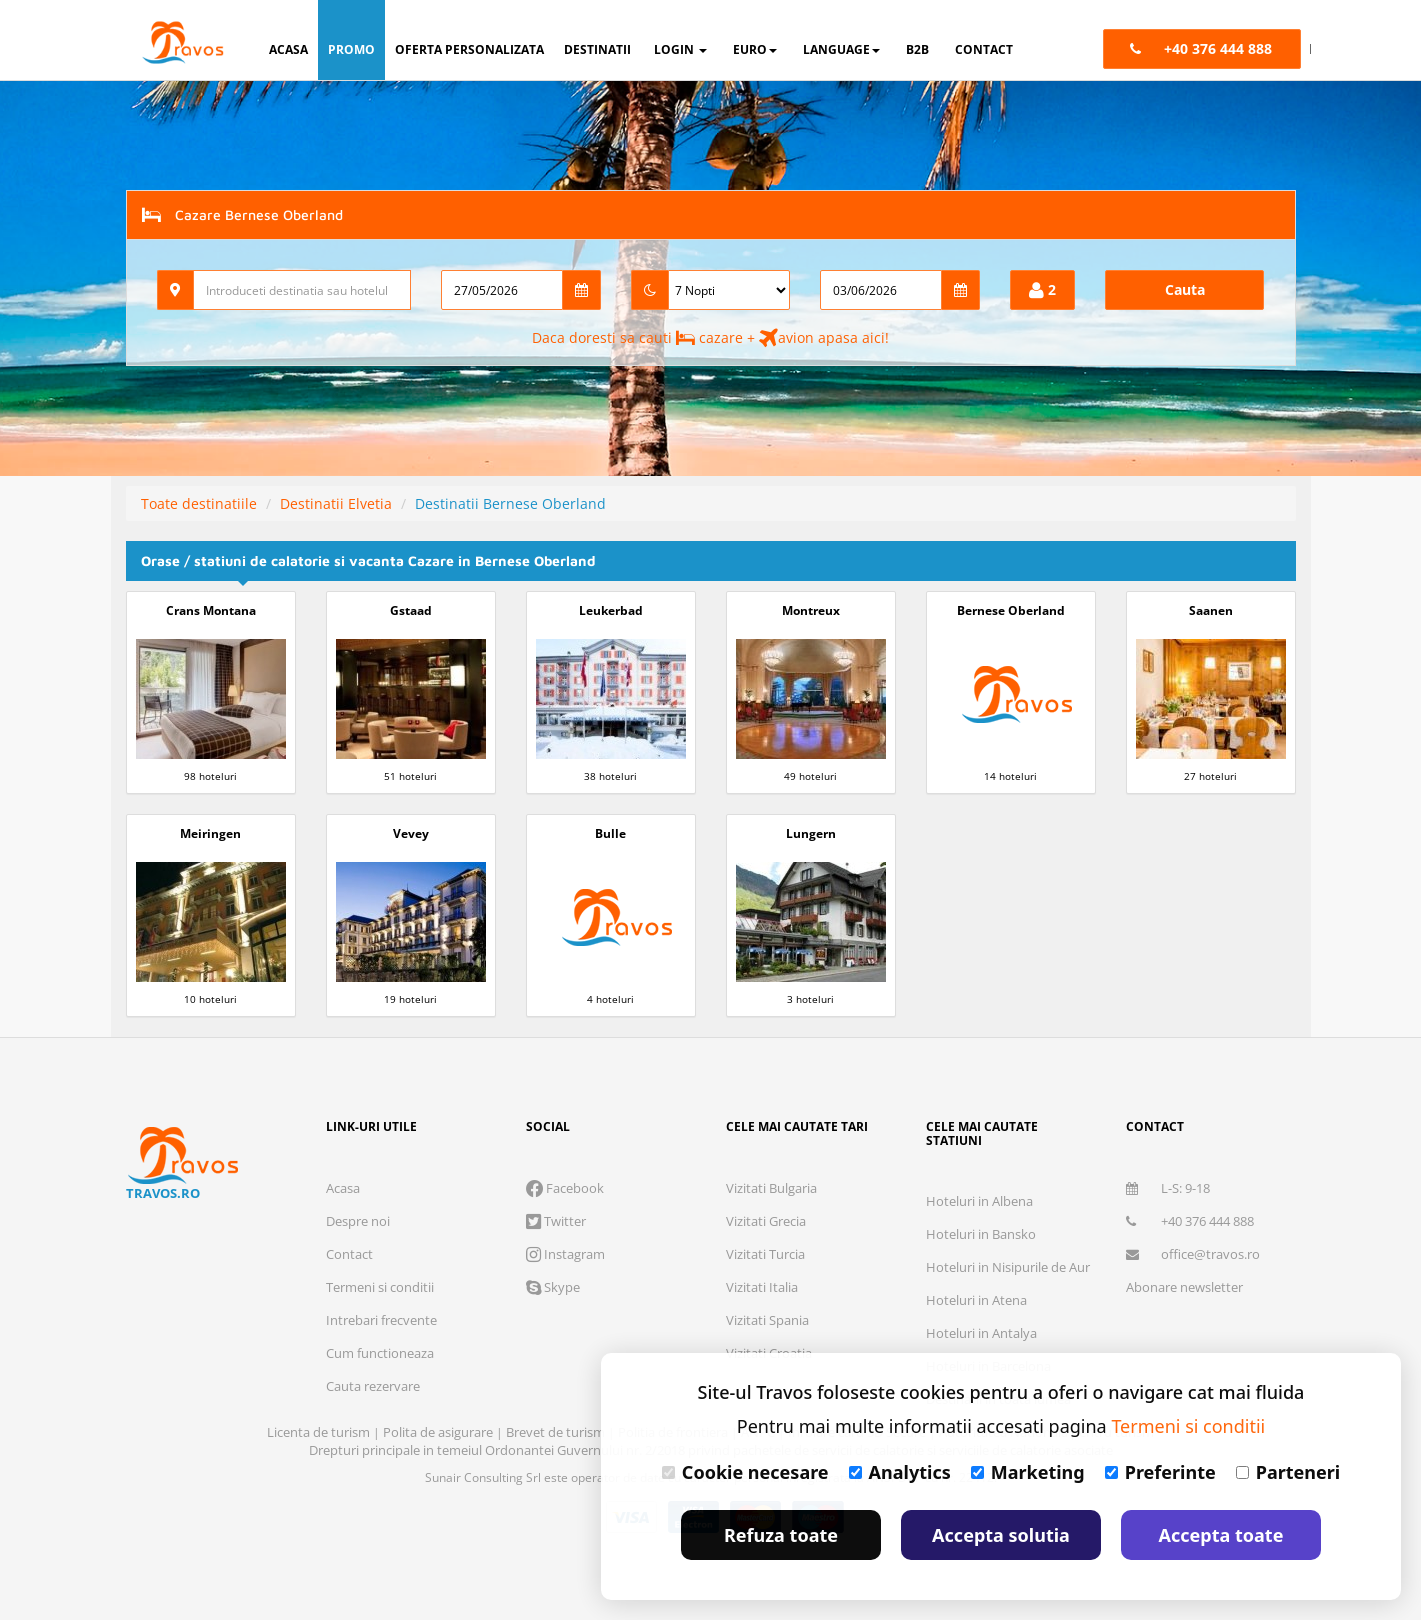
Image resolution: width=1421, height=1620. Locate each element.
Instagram (565, 1254)
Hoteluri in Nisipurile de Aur (1008, 1267)
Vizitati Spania (767, 1320)
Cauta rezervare (373, 1386)
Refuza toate (781, 1535)
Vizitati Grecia (766, 1221)
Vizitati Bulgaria (771, 1188)
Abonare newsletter (1184, 1287)
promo (351, 49)
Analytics (900, 1472)
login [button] (680, 49)
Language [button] (841, 49)
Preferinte (1160, 1472)
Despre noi (358, 1221)
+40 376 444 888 (1190, 1221)
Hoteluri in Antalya (981, 1333)
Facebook (565, 1188)
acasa (288, 49)
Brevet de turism (557, 1432)
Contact (349, 1254)
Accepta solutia (1001, 1535)
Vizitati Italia (762, 1287)
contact (984, 49)
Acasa (343, 1188)
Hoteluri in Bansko (981, 1234)
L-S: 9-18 (1168, 1188)
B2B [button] (917, 49)
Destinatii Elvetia (336, 503)
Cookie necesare (745, 1472)
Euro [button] (755, 49)
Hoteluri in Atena (976, 1300)
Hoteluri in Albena (979, 1201)
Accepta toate (1221, 1535)
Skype (553, 1287)
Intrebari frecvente (381, 1320)
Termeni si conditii (380, 1287)
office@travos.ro (1193, 1254)
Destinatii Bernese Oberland (510, 503)
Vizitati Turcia (765, 1254)
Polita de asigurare (439, 1432)
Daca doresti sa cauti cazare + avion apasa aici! (710, 337)
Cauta (1185, 289)
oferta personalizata (469, 49)
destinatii (597, 49)
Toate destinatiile (199, 503)
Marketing (1028, 1472)
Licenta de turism (320, 1432)
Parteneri (1288, 1472)
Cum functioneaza (380, 1353)
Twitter (556, 1221)
